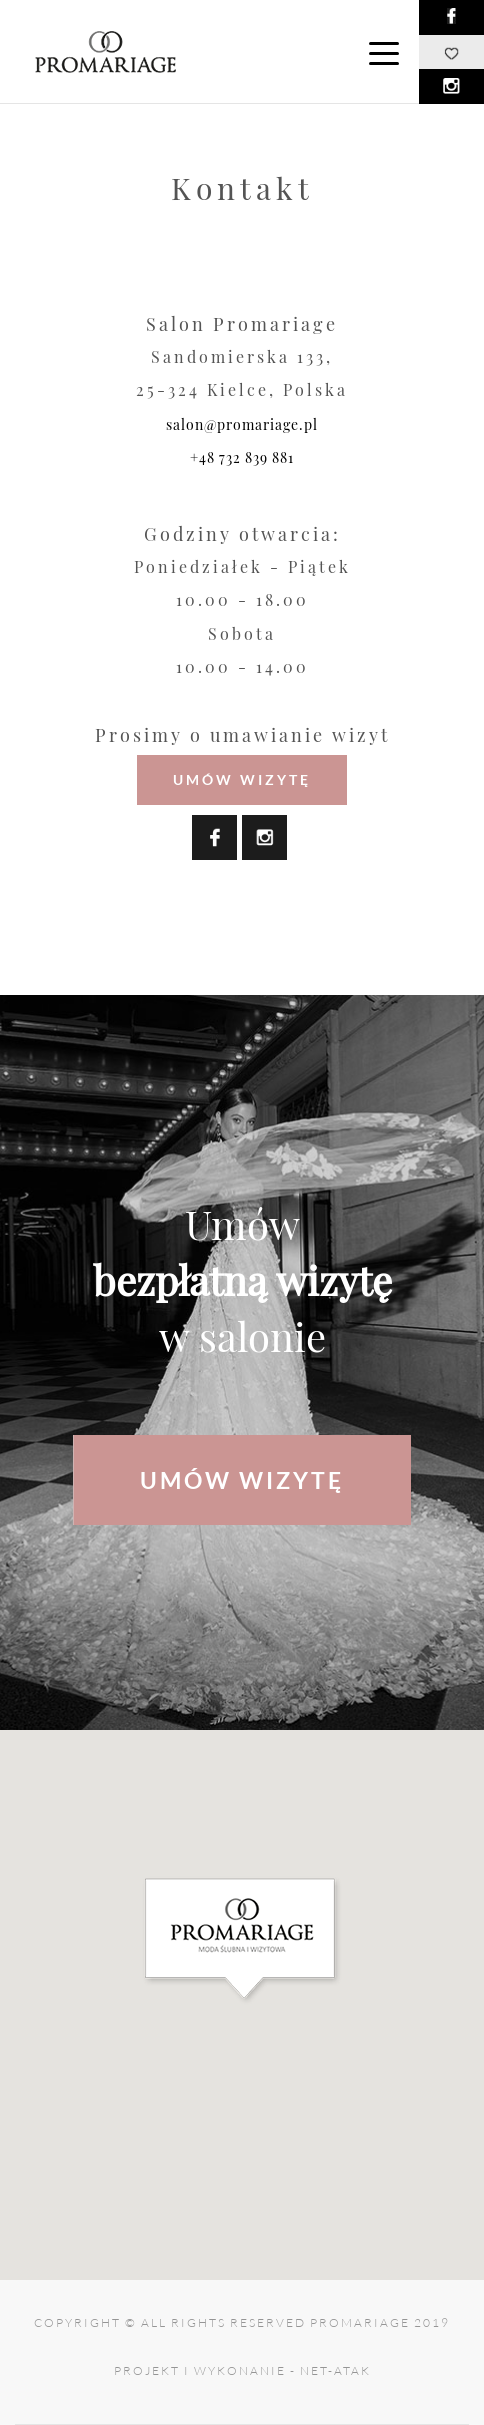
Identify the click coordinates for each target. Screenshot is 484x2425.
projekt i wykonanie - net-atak (242, 2370)
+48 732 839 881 (242, 457)
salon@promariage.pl (242, 424)
